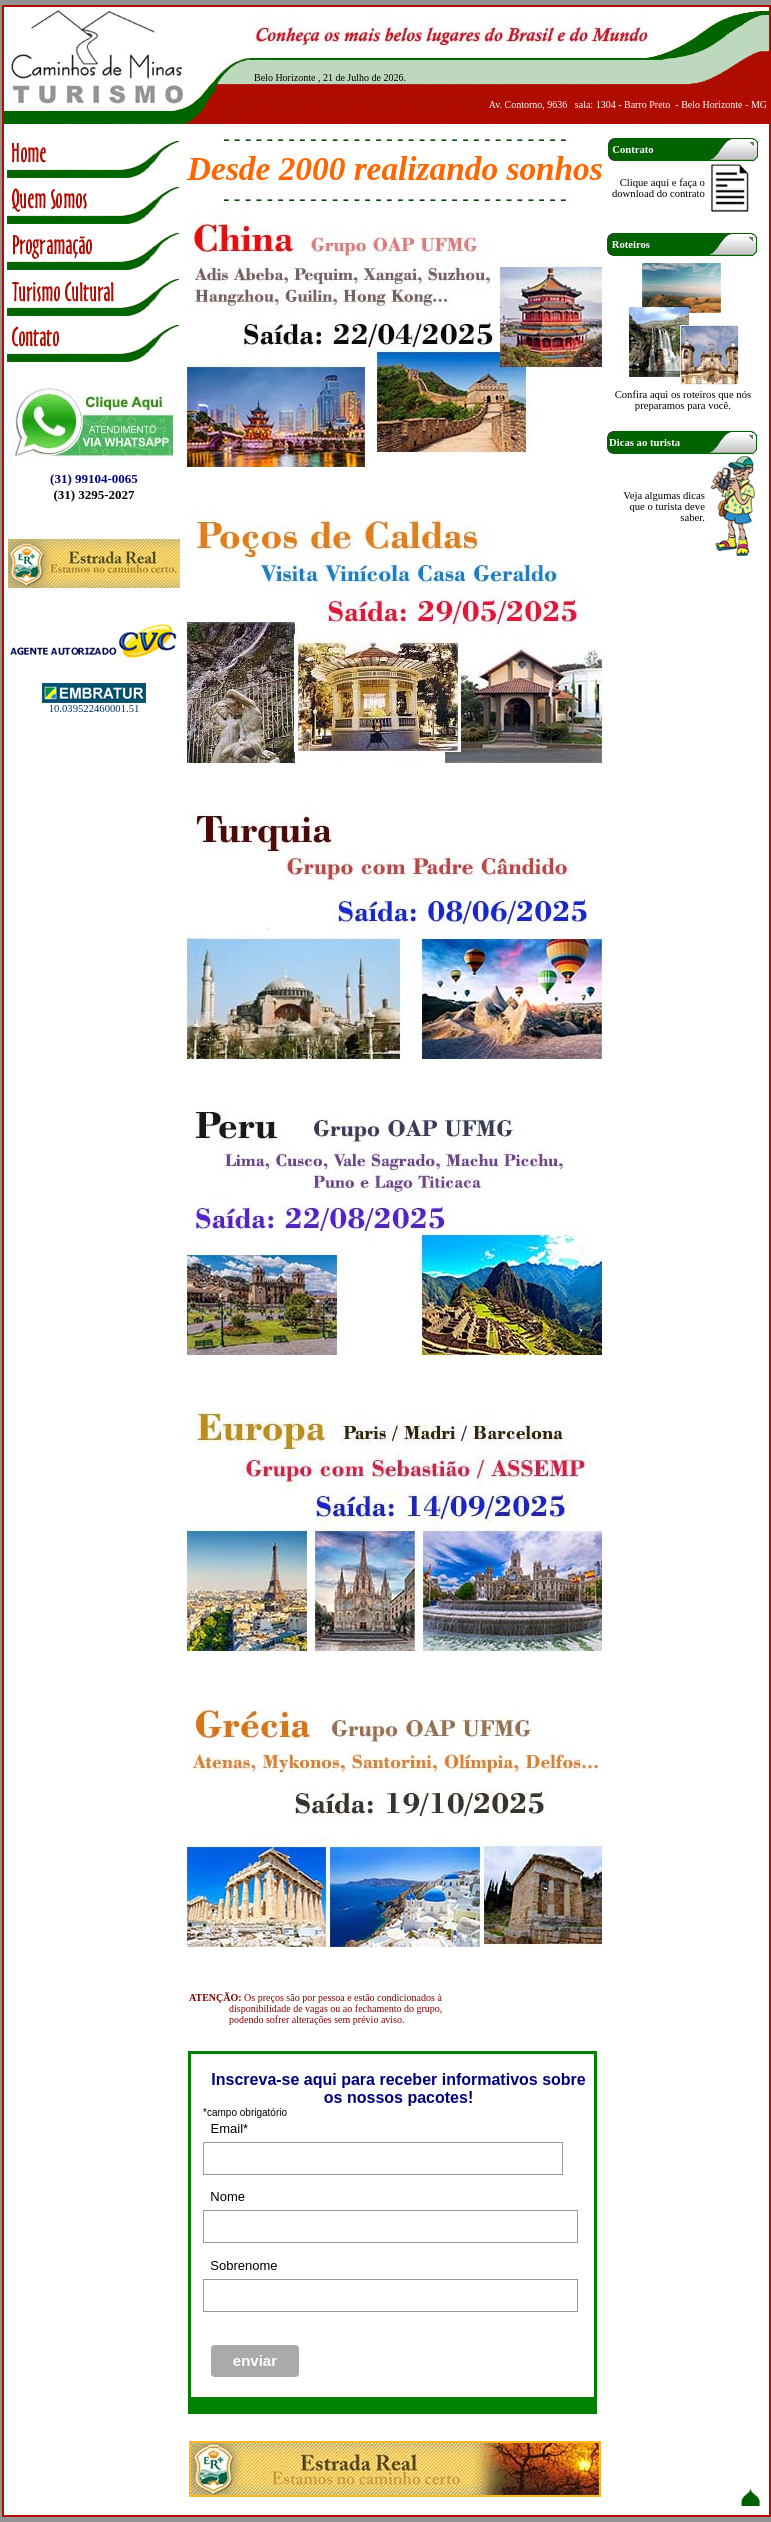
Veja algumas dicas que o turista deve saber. (664, 506)
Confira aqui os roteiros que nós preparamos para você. (683, 400)
